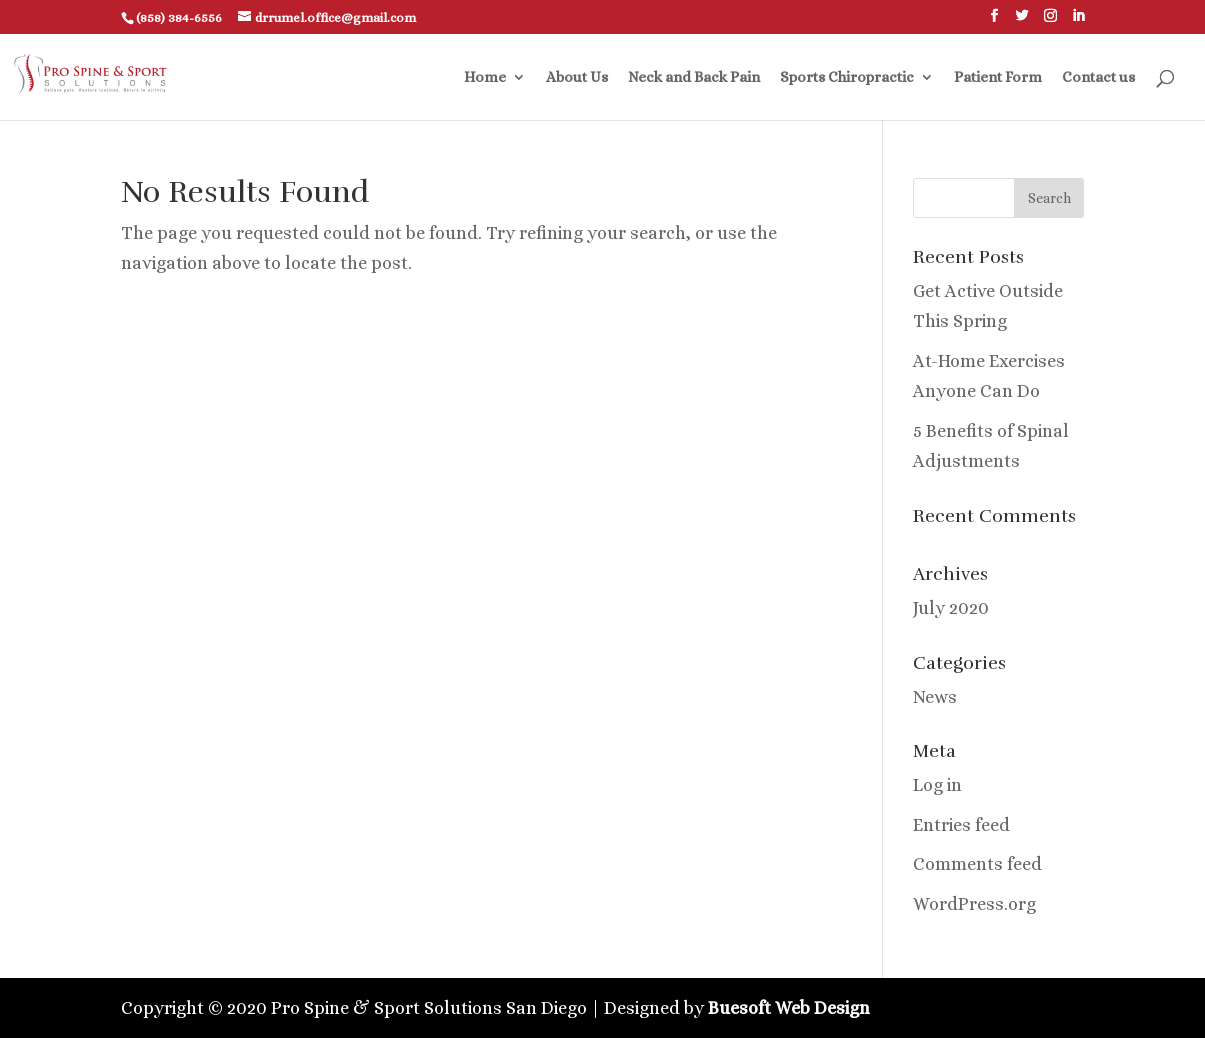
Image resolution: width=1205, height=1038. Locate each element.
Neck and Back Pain (694, 78)
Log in (937, 785)
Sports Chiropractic (847, 78)
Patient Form (998, 78)
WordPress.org (974, 904)
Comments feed (977, 864)
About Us (577, 78)
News (935, 697)
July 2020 (951, 608)
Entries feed (961, 825)
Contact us (1098, 78)
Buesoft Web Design (789, 1008)
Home (485, 78)
